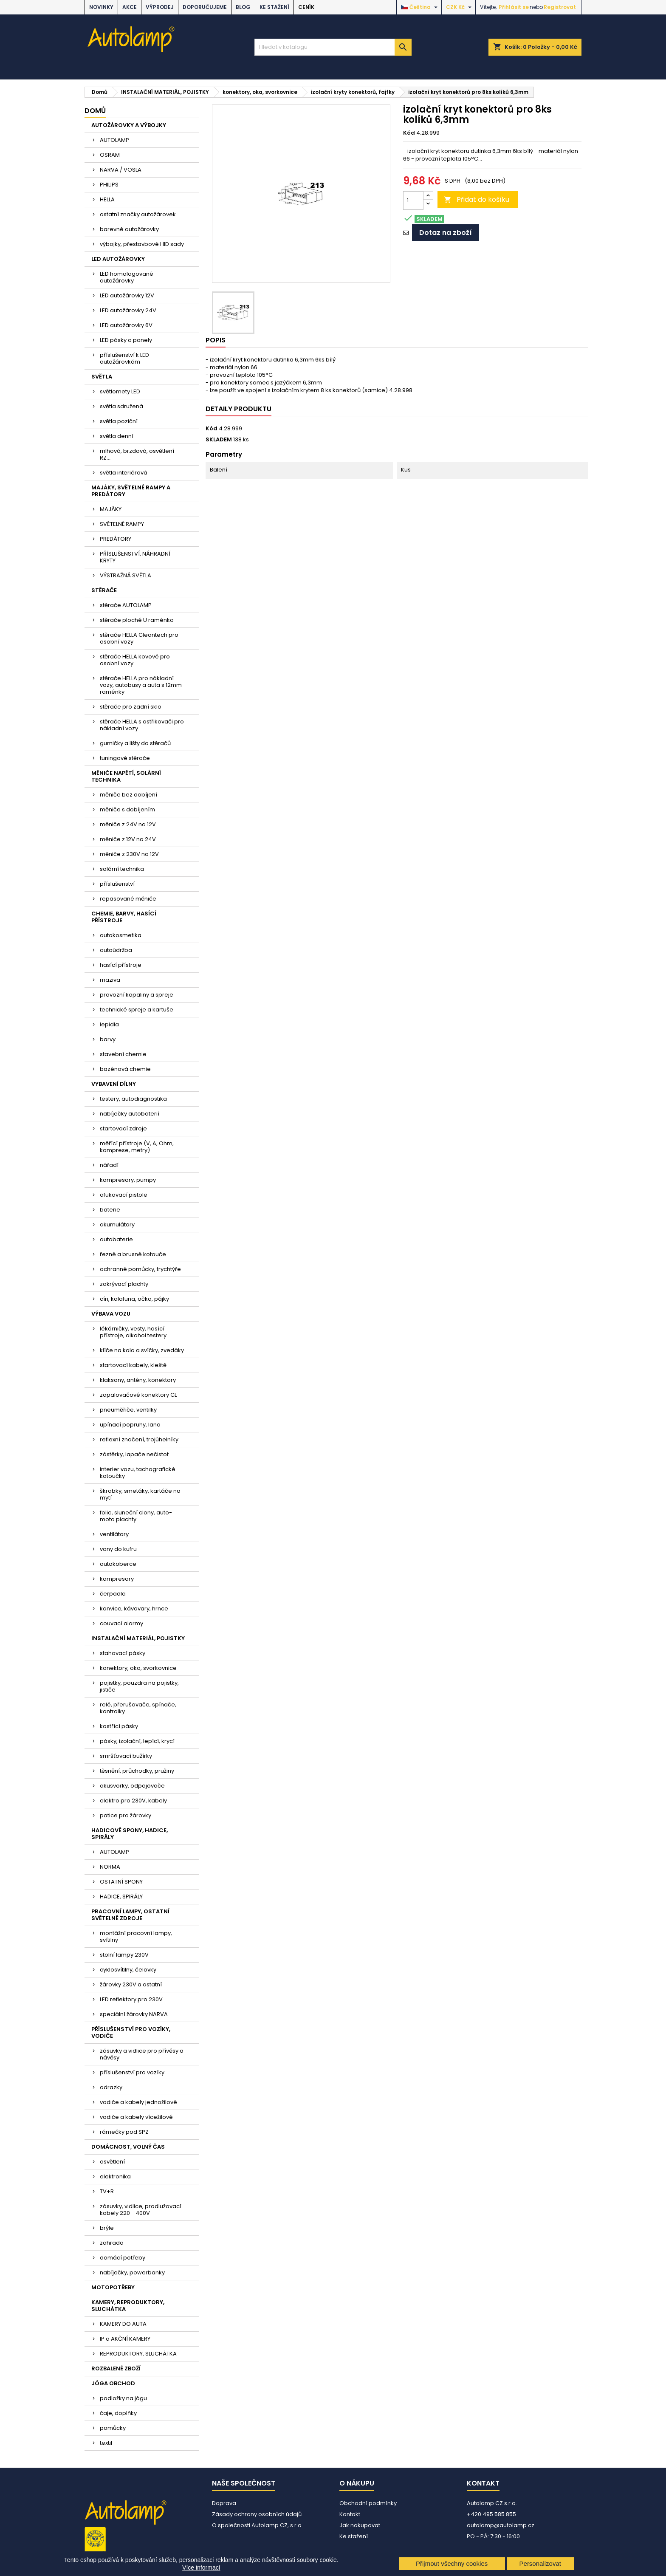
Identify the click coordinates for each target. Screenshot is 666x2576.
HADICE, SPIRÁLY (121, 1896)
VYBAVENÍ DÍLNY (113, 1084)
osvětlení (112, 2162)
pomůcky (113, 2428)
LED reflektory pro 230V (131, 1999)
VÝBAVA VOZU (110, 1314)
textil (106, 2443)
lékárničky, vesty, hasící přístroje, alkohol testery (133, 1332)
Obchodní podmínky (368, 2503)
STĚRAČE (104, 590)
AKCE (129, 7)
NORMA (110, 1867)
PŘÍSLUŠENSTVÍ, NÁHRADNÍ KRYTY (135, 557)
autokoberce (118, 1564)
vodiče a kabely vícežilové (136, 2117)
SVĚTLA (101, 377)
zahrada (112, 2243)
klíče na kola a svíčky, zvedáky (142, 1350)
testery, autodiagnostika (133, 1099)
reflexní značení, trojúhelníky (139, 1439)
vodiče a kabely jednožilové (138, 2102)
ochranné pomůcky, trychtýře (140, 1269)
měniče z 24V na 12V (128, 824)
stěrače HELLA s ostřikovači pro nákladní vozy (142, 724)
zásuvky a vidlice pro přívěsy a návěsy (141, 2054)
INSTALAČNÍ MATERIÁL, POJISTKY (138, 1638)
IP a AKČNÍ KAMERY (125, 2339)
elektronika (115, 2176)
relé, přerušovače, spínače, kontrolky (138, 1707)
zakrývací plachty (124, 1284)
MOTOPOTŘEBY (113, 2287)
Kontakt (349, 2514)
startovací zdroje (123, 1128)
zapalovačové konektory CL (138, 1395)
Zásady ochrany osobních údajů (257, 2514)
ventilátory (114, 1534)
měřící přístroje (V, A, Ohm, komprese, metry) (137, 1146)
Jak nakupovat (359, 2525)
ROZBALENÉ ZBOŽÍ (116, 2368)
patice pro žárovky (125, 1815)
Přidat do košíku (476, 199)
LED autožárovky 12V (127, 295)
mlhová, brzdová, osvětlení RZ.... (137, 454)
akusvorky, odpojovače (132, 1786)
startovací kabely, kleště (133, 1365)
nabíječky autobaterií (129, 1114)
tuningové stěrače (125, 758)
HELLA (107, 199)
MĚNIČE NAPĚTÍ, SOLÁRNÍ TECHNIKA (126, 776)
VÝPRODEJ (160, 7)
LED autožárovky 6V (126, 325)
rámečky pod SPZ (124, 2132)
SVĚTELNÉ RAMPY (122, 524)
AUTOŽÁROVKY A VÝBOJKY (128, 125)
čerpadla (113, 1594)
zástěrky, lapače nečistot (134, 1454)
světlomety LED (120, 391)
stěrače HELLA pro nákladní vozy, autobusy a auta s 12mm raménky (141, 685)
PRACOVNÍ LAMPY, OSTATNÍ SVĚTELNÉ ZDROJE (130, 1914)
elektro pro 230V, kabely (133, 1800)
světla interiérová (123, 473)
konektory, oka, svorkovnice (138, 1668)
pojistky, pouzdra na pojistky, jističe (139, 1686)
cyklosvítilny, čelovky (128, 1970)
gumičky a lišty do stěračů (135, 743)
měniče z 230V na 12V (129, 854)
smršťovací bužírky (126, 1756)
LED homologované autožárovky (126, 277)
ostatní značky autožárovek (138, 214)
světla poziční (119, 421)
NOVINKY (101, 7)
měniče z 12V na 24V (128, 839)
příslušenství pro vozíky (132, 2072)
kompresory (117, 1579)
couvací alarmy (121, 1623)
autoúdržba (116, 950)
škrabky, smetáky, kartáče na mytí (140, 1494)
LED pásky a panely (126, 340)
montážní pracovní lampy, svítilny (136, 1936)
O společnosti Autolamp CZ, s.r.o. (257, 2525)
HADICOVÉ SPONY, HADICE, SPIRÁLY (129, 1833)
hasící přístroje (120, 965)
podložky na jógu (123, 2398)
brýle (107, 2228)
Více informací (201, 2567)
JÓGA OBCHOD (113, 2383)
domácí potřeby (122, 2258)
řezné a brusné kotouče (133, 1254)
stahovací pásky (122, 1653)
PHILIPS (109, 185)
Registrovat (560, 7)
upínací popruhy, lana (130, 1425)
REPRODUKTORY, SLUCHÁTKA (138, 2354)
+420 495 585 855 (491, 2514)
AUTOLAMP (114, 140)
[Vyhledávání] (333, 47)
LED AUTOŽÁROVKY (118, 259)
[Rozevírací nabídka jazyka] (420, 7)
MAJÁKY (110, 509)
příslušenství (117, 884)
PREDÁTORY (115, 539)
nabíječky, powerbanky (132, 2272)
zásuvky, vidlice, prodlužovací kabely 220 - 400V (140, 2209)
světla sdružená (121, 406)
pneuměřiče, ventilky (128, 1410)
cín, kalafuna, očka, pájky (134, 1299)
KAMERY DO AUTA (123, 2324)
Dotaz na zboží (445, 232)
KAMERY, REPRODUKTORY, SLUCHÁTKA (127, 2305)
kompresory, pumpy (128, 1180)
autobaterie (116, 1239)
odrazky (111, 2087)
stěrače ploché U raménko (137, 620)
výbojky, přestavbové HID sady (142, 244)
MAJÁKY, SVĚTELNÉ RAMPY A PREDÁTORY (130, 490)
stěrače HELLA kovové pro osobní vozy (135, 659)
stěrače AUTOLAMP (126, 605)
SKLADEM (219, 439)
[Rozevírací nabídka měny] (460, 7)
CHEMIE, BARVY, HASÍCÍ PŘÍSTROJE (123, 917)
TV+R (107, 2191)
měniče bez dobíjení (128, 795)
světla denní (116, 436)
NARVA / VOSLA (120, 170)
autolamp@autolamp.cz (500, 2525)
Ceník (306, 7)
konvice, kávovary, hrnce (134, 1608)
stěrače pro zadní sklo (130, 707)
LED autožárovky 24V (128, 310)
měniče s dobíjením (127, 809)
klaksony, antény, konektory (138, 1380)
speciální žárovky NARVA (134, 2014)
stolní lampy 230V (124, 1955)
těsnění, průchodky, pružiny (137, 1771)
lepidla (109, 1024)
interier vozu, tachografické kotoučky (137, 1472)
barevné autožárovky (129, 229)
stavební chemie (123, 1054)
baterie (110, 1210)
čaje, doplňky (118, 2413)
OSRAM (110, 155)
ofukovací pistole (123, 1195)
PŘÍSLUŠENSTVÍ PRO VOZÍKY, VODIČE (130, 2032)
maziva (110, 980)
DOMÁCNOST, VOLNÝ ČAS (128, 2147)
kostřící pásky (119, 1726)
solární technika (122, 869)
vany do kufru (118, 1549)
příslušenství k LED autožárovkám (124, 358)
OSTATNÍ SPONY (121, 1882)
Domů (95, 111)
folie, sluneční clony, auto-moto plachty (136, 1515)
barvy (108, 1039)
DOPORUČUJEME (205, 7)
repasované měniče (128, 899)
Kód (409, 133)
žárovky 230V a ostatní (131, 1984)
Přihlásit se (514, 7)
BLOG (243, 7)
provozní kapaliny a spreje (136, 995)
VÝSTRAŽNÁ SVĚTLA (125, 575)
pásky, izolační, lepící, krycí (137, 1741)
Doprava (224, 2503)
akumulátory (117, 1224)
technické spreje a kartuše (136, 1010)
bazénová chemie (125, 1069)
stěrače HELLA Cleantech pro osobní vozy (139, 638)
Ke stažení (274, 7)
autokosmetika (120, 935)
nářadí (109, 1165)
